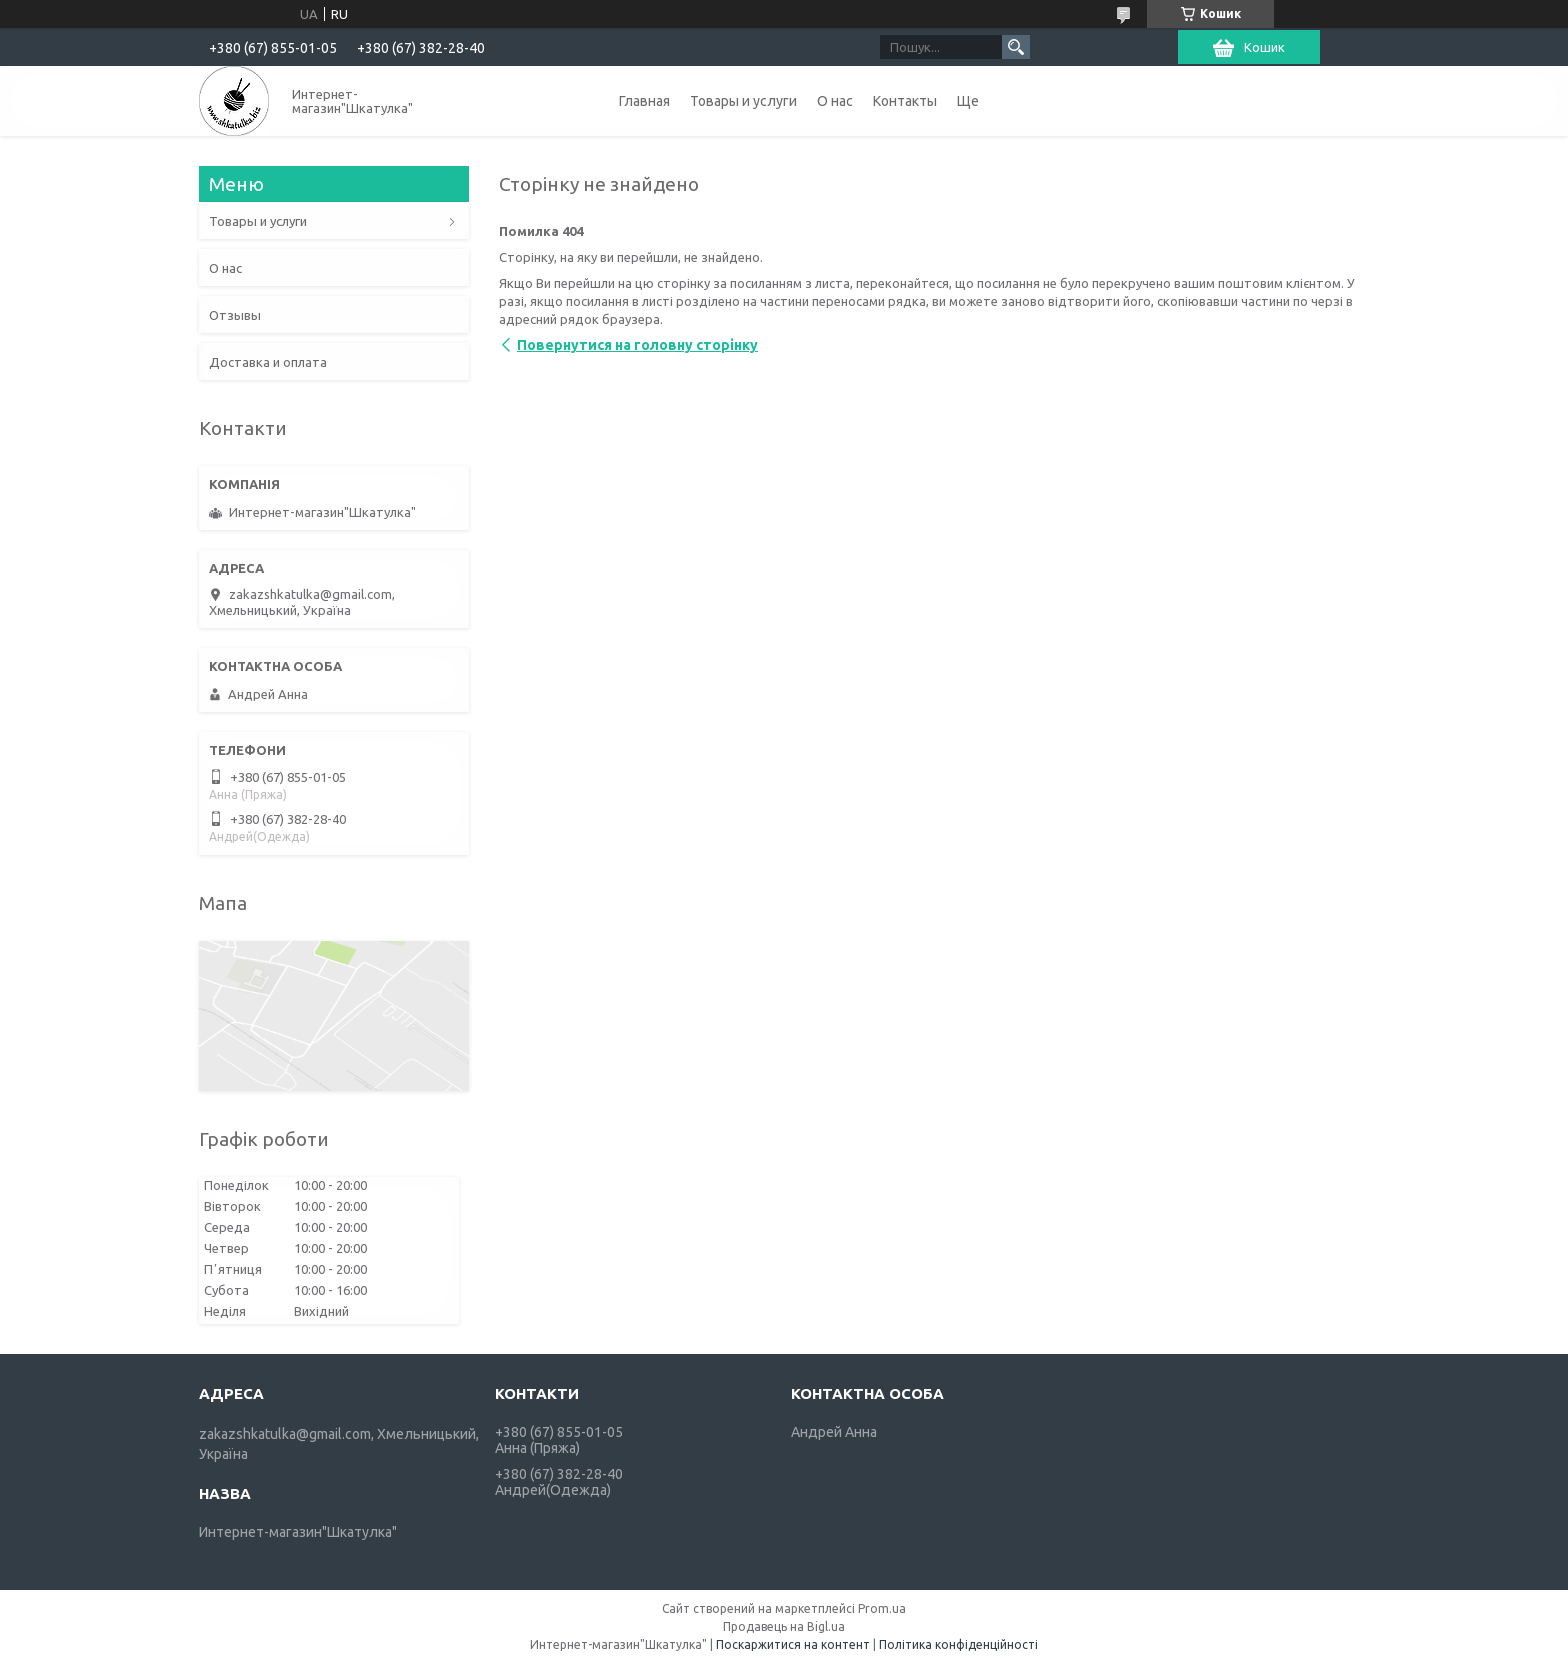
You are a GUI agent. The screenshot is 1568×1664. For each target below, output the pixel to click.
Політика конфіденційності (958, 1644)
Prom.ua (882, 1608)
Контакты (905, 101)
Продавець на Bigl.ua (784, 1626)
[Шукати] (1016, 47)
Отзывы (235, 315)
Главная (644, 101)
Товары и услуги (743, 101)
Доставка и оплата (268, 362)
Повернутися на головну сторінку (637, 345)
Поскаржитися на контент (793, 1644)
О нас (835, 101)
